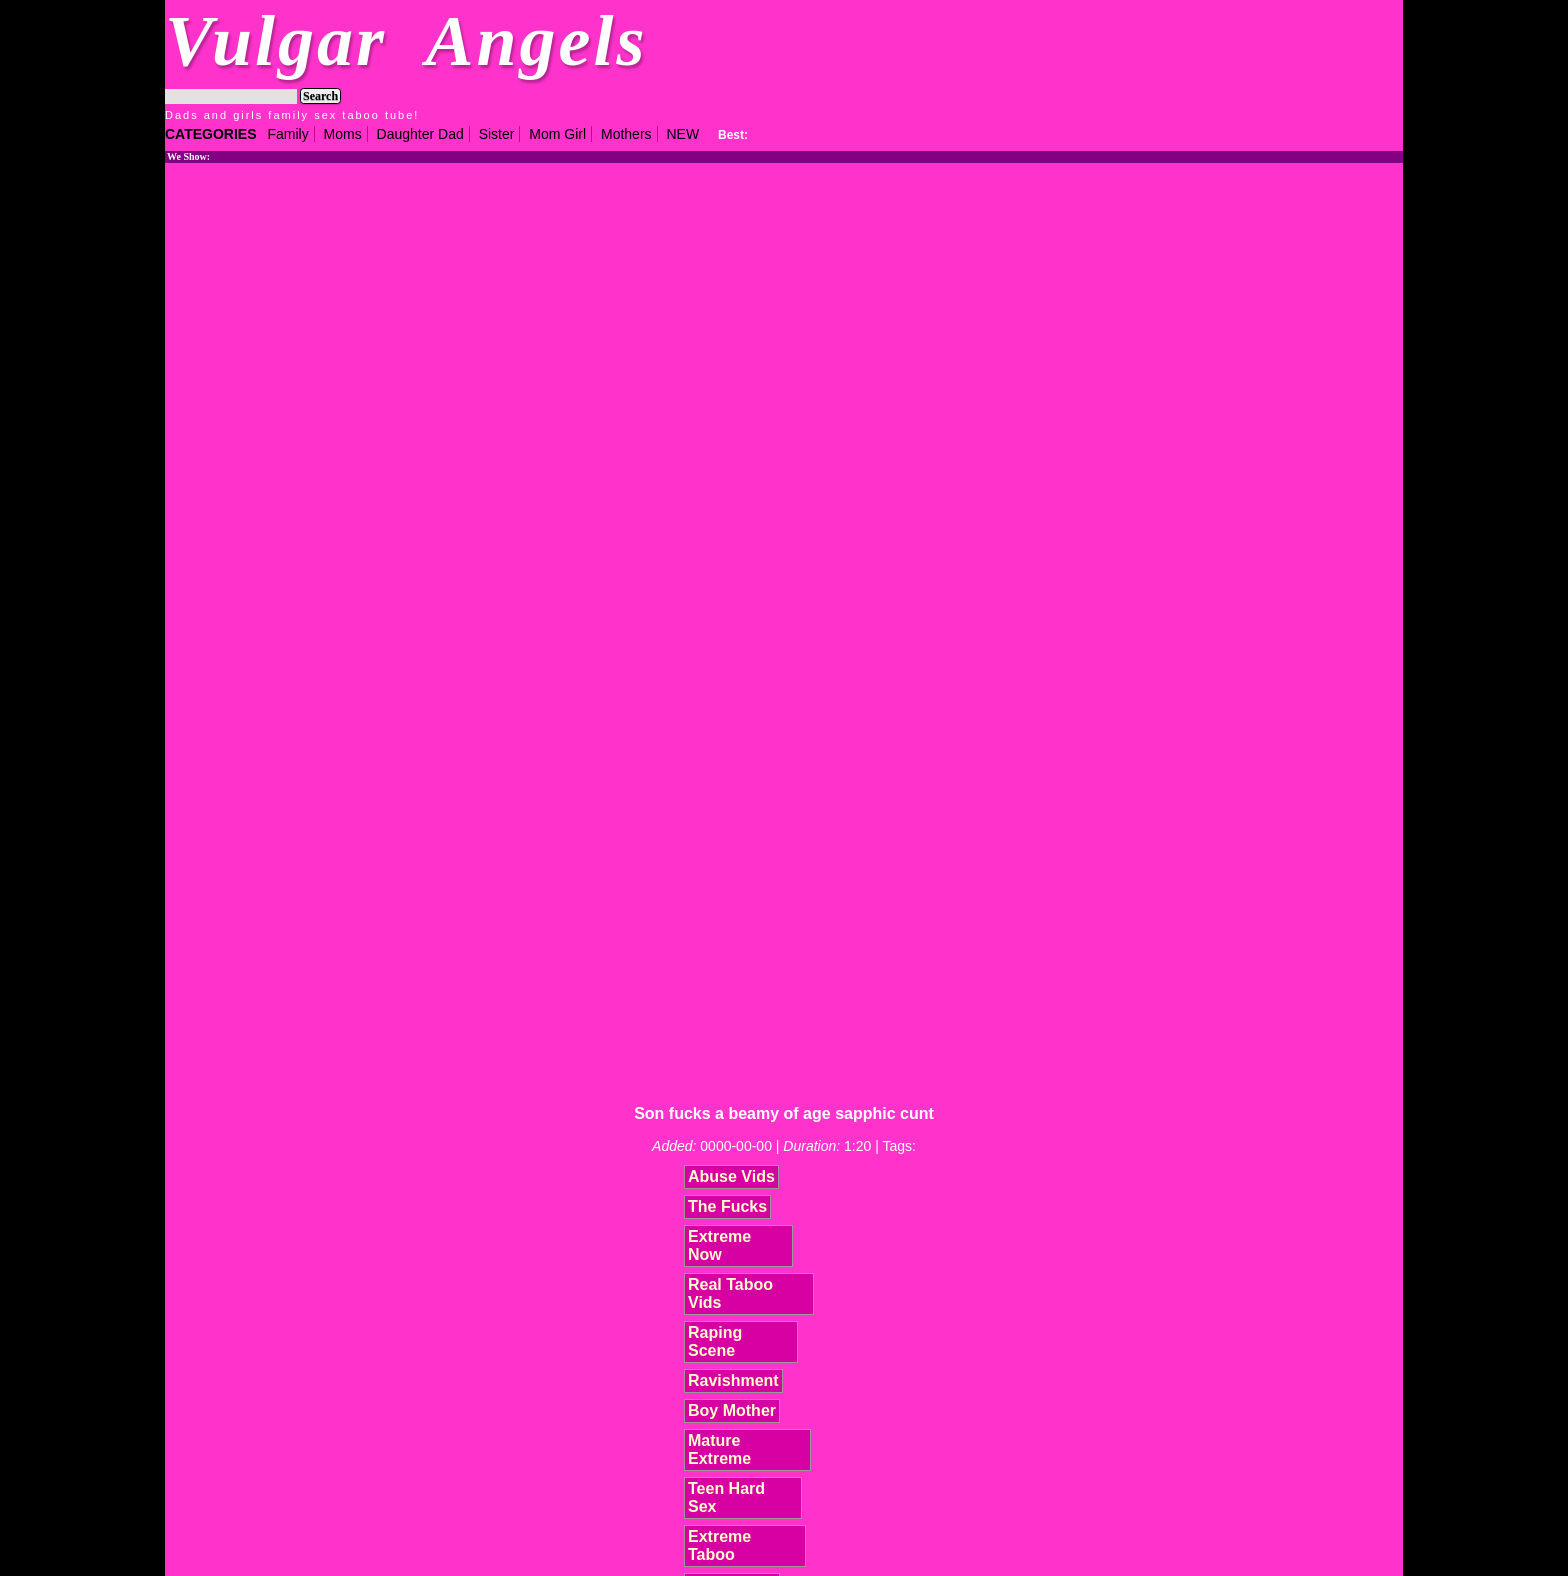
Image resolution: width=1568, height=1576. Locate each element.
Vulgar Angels (406, 41)
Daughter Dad (420, 134)
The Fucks (727, 1206)
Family (287, 134)
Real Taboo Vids (730, 1293)
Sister (497, 134)
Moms (343, 134)
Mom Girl (557, 134)
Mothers (626, 134)
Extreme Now (719, 1245)
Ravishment (733, 1380)
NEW (682, 134)
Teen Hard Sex (726, 1497)
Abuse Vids (731, 1176)
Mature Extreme (719, 1449)
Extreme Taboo (719, 1545)
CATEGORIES (211, 134)
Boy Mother (732, 1410)
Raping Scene (715, 1341)
